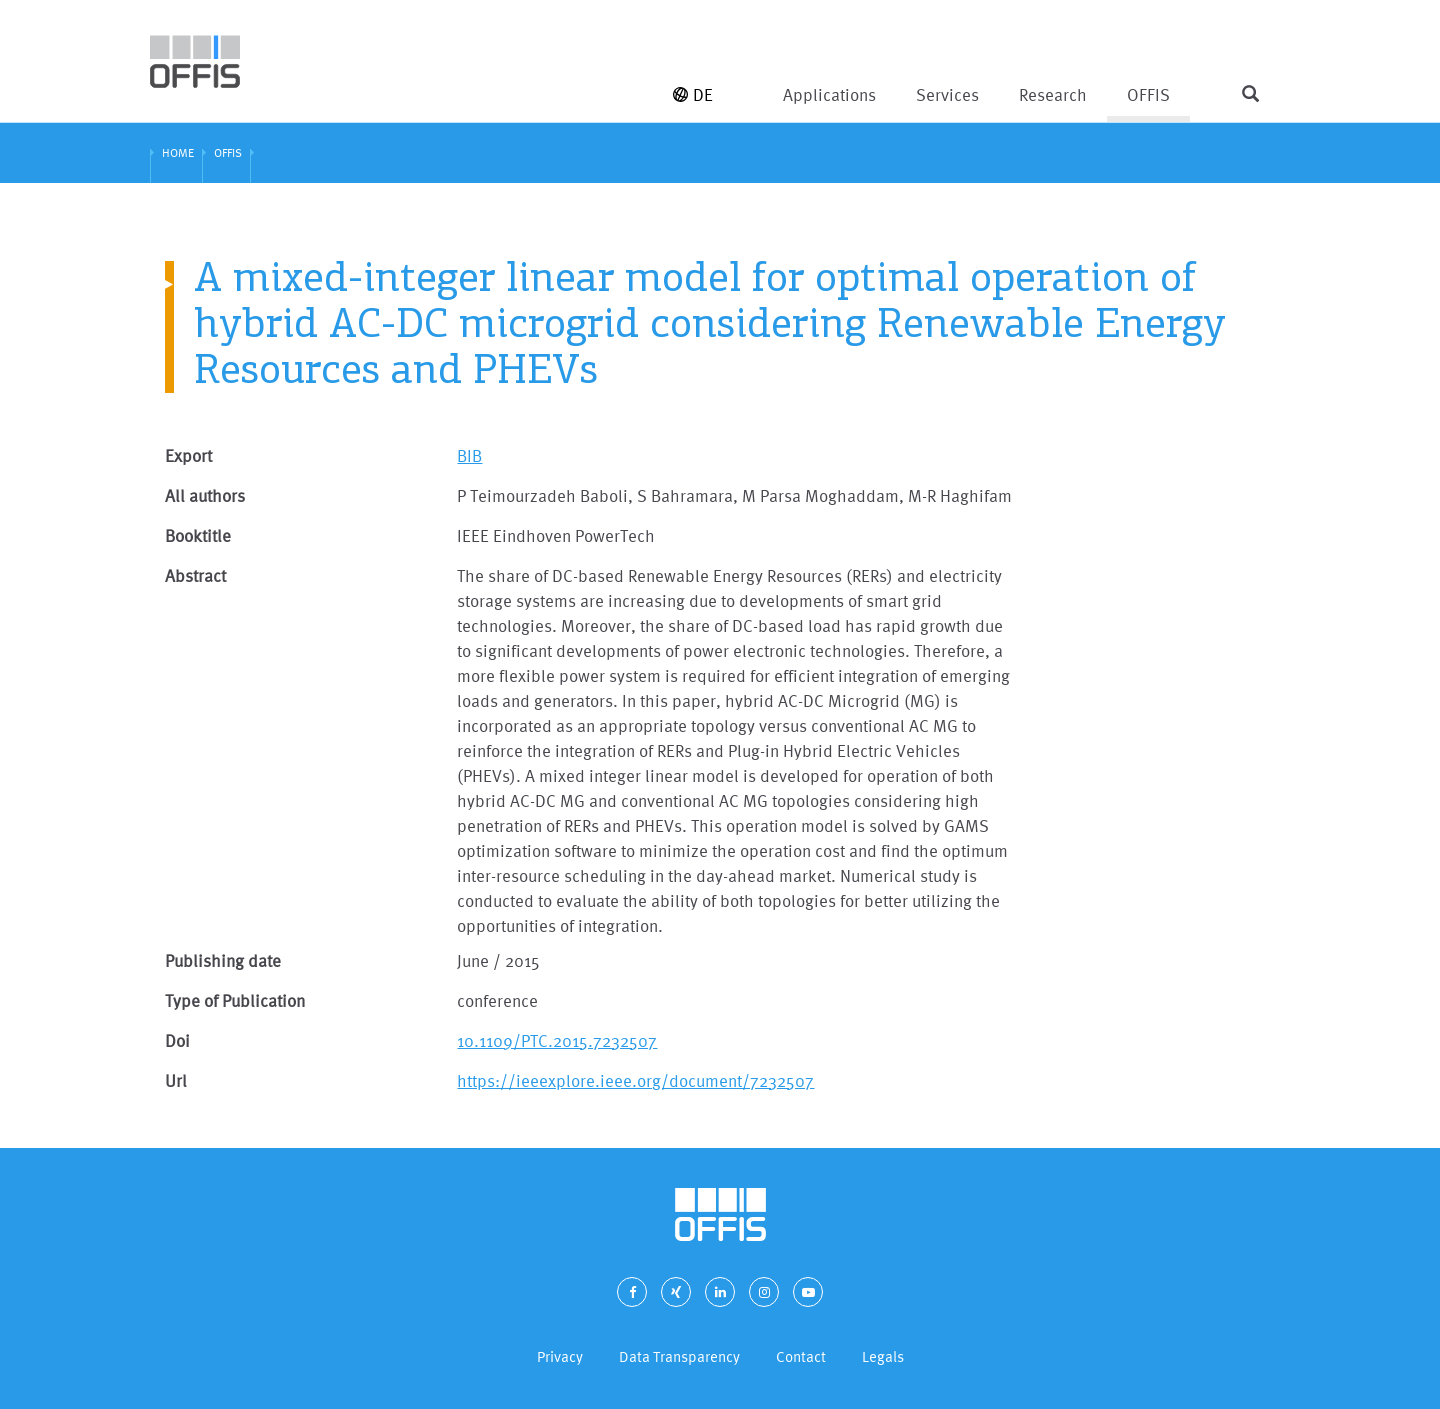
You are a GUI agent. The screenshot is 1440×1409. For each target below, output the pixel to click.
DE (693, 94)
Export (188, 455)
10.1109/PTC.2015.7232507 (557, 1040)
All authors (205, 495)
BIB (469, 455)
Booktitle (198, 535)
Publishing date (223, 960)
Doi (177, 1040)
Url (176, 1080)
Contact (801, 1356)
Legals (883, 1356)
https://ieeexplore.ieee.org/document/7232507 (635, 1080)
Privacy (560, 1356)
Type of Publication (235, 1000)
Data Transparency (679, 1356)
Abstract (195, 575)
